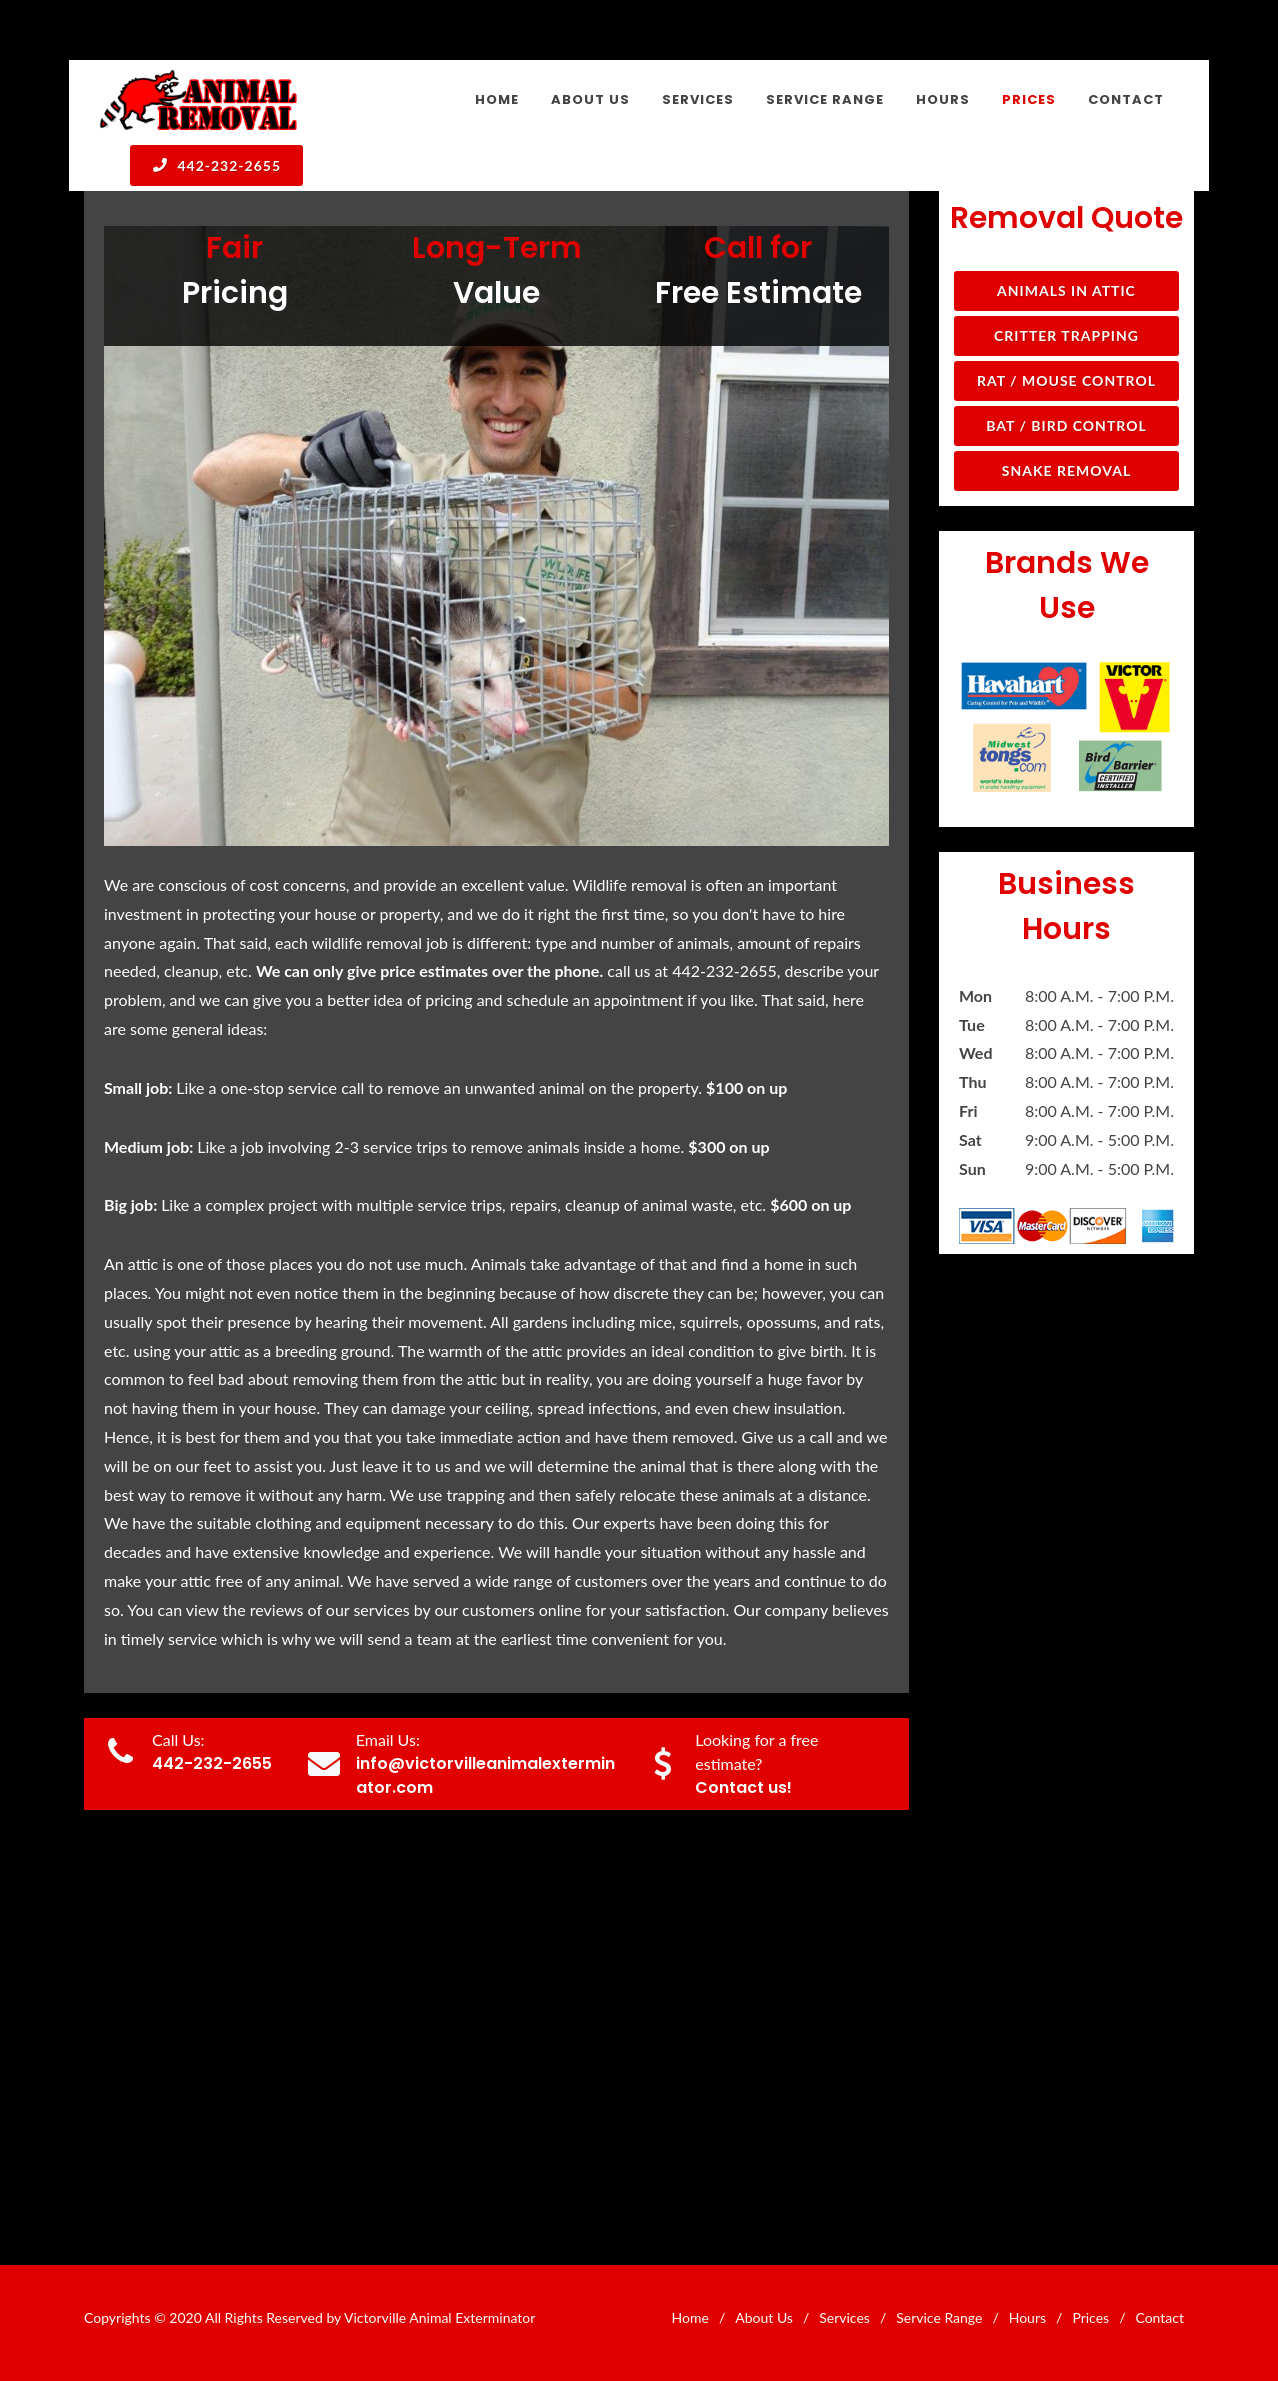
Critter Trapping (1066, 335)
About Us (764, 2317)
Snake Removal (1066, 470)
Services (844, 2317)
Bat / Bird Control (1066, 425)
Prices (1090, 2317)
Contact (1159, 2317)
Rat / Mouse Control (1066, 380)
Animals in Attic (1066, 290)
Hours (1027, 2317)
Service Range (939, 2317)
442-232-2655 (216, 165)
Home (690, 2317)
